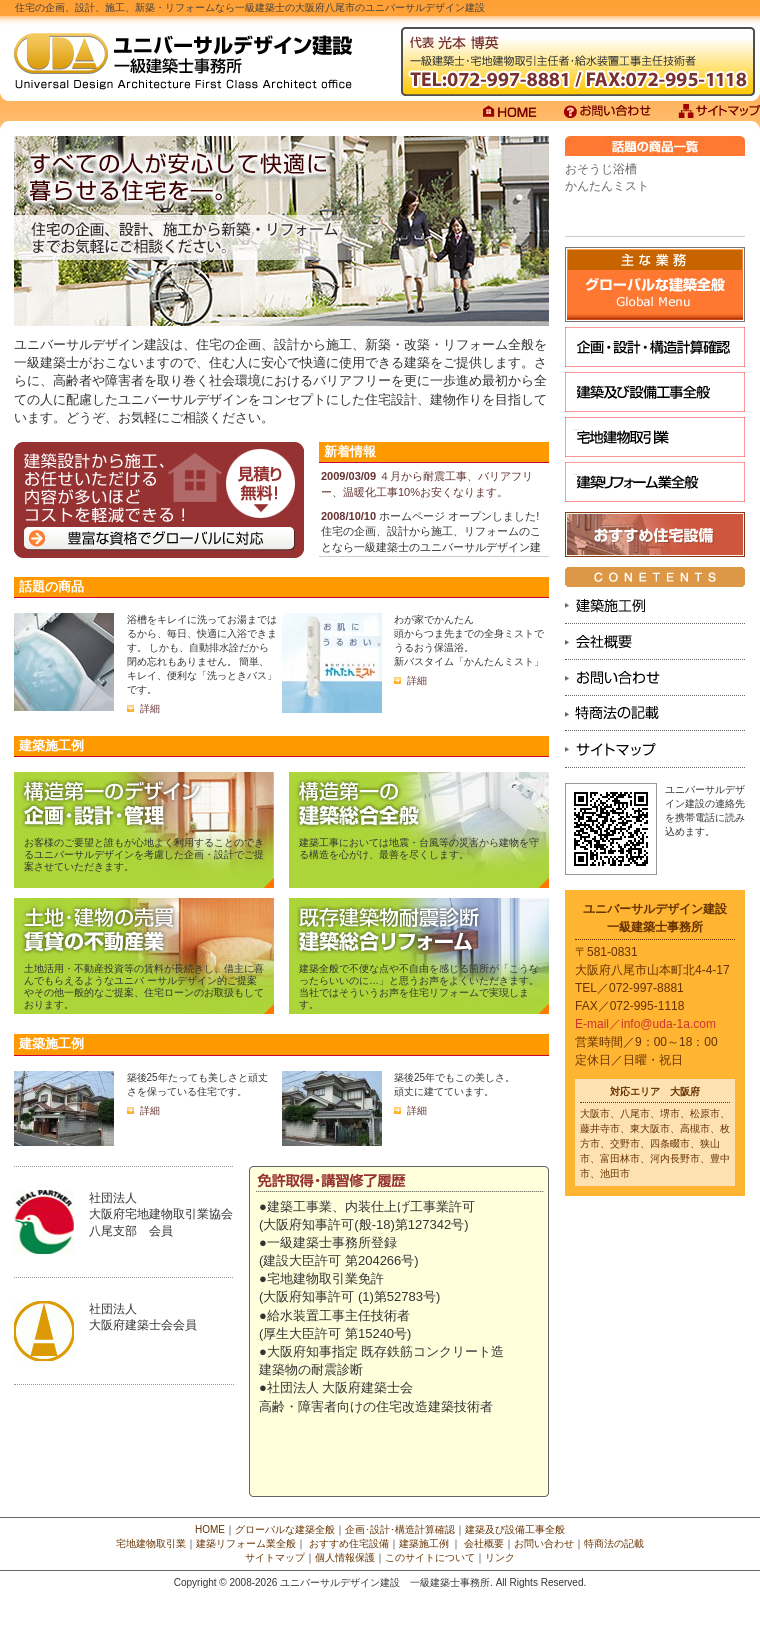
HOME (210, 1529)
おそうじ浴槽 (601, 169)
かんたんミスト (607, 186)
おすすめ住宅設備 (655, 534)
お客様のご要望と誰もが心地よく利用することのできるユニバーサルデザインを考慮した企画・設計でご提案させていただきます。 (144, 854)
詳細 (150, 708)
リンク (500, 1557)
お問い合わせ (544, 1543)
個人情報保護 (345, 1557)
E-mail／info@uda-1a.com (645, 1024)
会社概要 (484, 1543)
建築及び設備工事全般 (655, 392)
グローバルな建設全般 (655, 284)
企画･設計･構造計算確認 (655, 347)
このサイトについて (430, 1557)
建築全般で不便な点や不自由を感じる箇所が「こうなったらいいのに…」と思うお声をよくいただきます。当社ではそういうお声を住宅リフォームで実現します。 (419, 986)
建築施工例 (424, 1543)
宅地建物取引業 (655, 437)
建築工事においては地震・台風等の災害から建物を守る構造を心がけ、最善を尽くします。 (419, 848)
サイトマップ (275, 1557)
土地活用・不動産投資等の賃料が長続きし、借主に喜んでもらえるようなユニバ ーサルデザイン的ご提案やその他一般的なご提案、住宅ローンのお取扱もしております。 (144, 986)
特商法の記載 (614, 1543)
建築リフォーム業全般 (655, 482)
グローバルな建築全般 (285, 1529)
